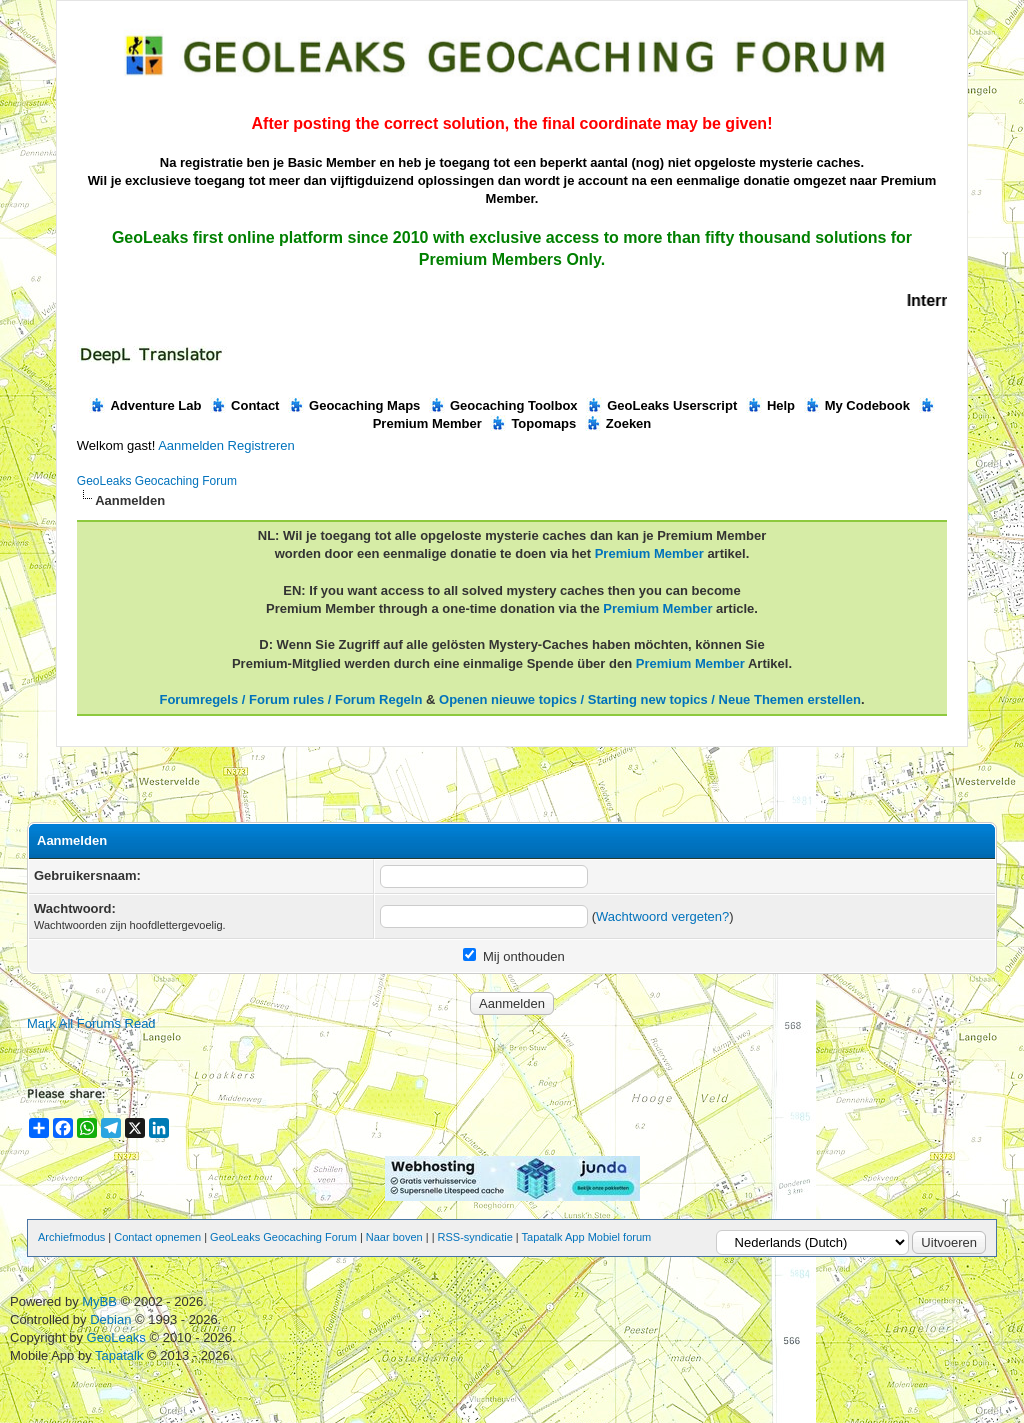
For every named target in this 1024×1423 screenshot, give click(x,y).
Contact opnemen (157, 1237)
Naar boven (394, 1237)
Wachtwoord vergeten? (662, 916)
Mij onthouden (513, 956)
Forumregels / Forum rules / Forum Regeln (290, 699)
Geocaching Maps (354, 405)
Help (770, 405)
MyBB (99, 1301)
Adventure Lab (145, 405)
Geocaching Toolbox (503, 405)
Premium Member (649, 553)
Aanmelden (191, 445)
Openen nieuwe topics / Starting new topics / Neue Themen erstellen (650, 699)
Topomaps (533, 423)
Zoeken (618, 423)
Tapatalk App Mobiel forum (587, 1237)
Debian (112, 1319)
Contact (244, 405)
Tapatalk (121, 1355)
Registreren (261, 445)
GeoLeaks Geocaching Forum (157, 481)
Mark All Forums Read (91, 1023)
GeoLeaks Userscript (661, 405)
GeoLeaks (118, 1337)
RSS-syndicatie (475, 1237)
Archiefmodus (71, 1237)
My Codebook (857, 405)
